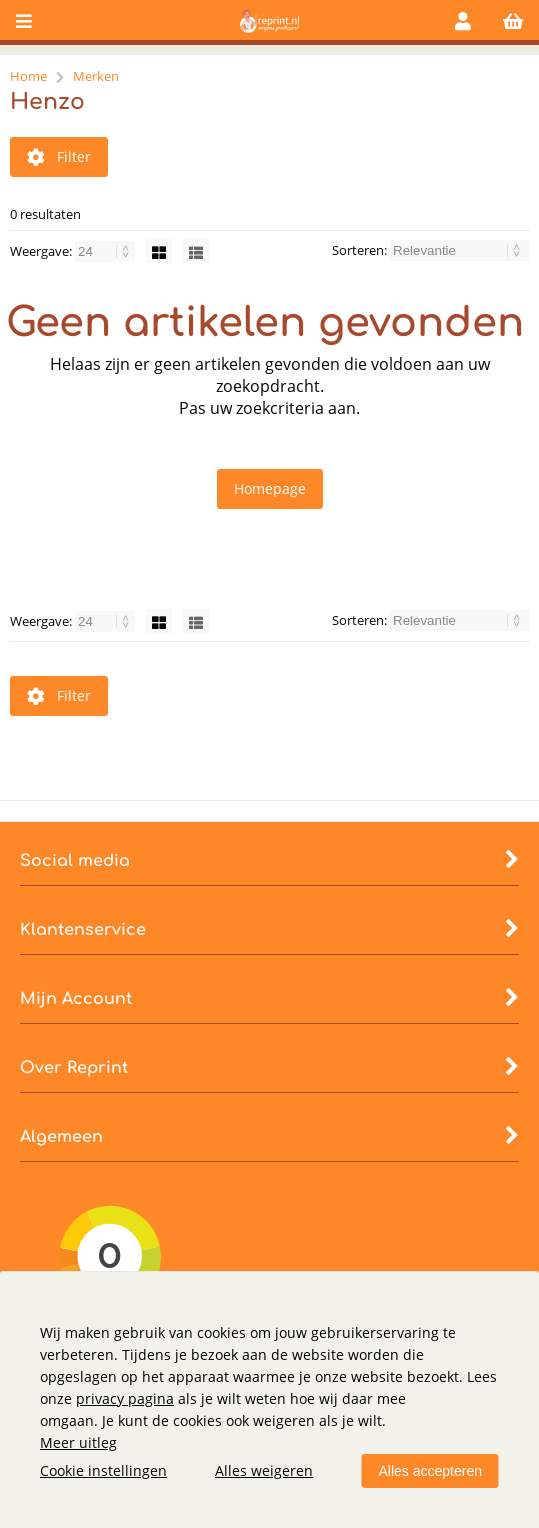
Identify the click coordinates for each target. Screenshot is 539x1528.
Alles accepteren (430, 1471)
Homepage (270, 488)
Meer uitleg (78, 1442)
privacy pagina (125, 1398)
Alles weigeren (264, 1470)
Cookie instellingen (103, 1470)
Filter (59, 156)
